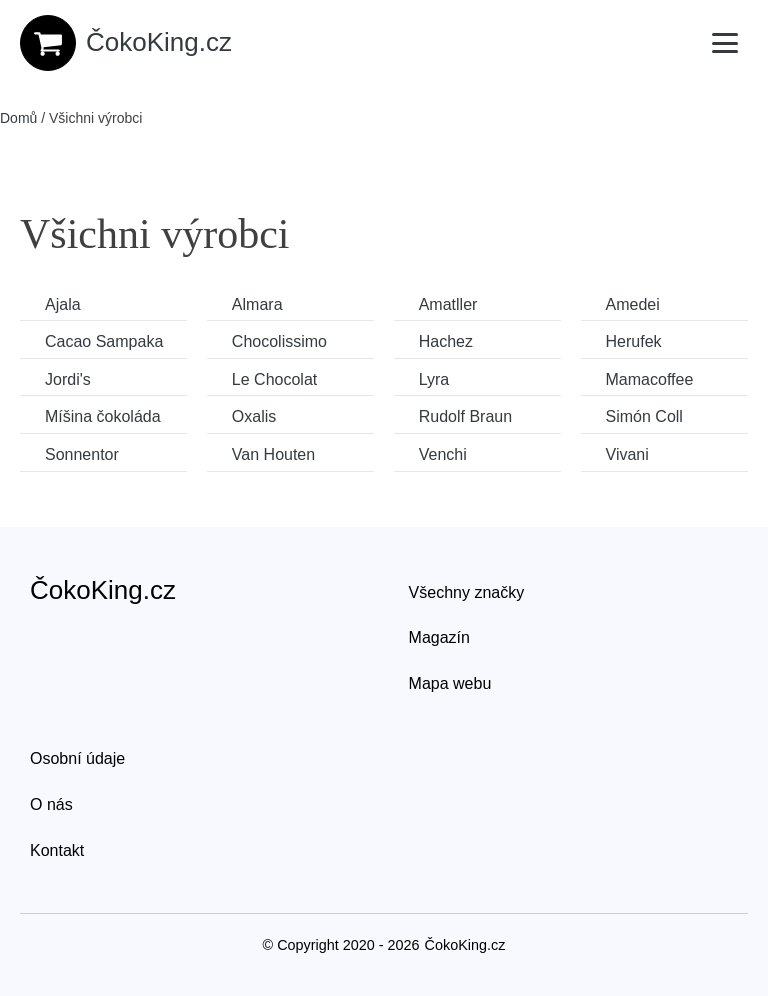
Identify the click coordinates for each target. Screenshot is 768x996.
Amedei (633, 304)
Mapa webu (450, 683)
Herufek (634, 341)
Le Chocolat (274, 379)
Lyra (434, 379)
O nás (51, 804)
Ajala (63, 304)
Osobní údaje (77, 758)
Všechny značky (467, 592)
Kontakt (57, 850)
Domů (18, 118)
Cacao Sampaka (104, 341)
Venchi (443, 454)
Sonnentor (82, 454)
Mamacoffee (650, 379)
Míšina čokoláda (103, 416)
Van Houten (273, 454)
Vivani (627, 454)
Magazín (439, 637)
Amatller (448, 304)
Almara (257, 304)
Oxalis (254, 416)
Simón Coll (644, 416)
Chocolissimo (279, 341)
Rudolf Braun (465, 416)
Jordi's (68, 379)
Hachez (446, 341)
